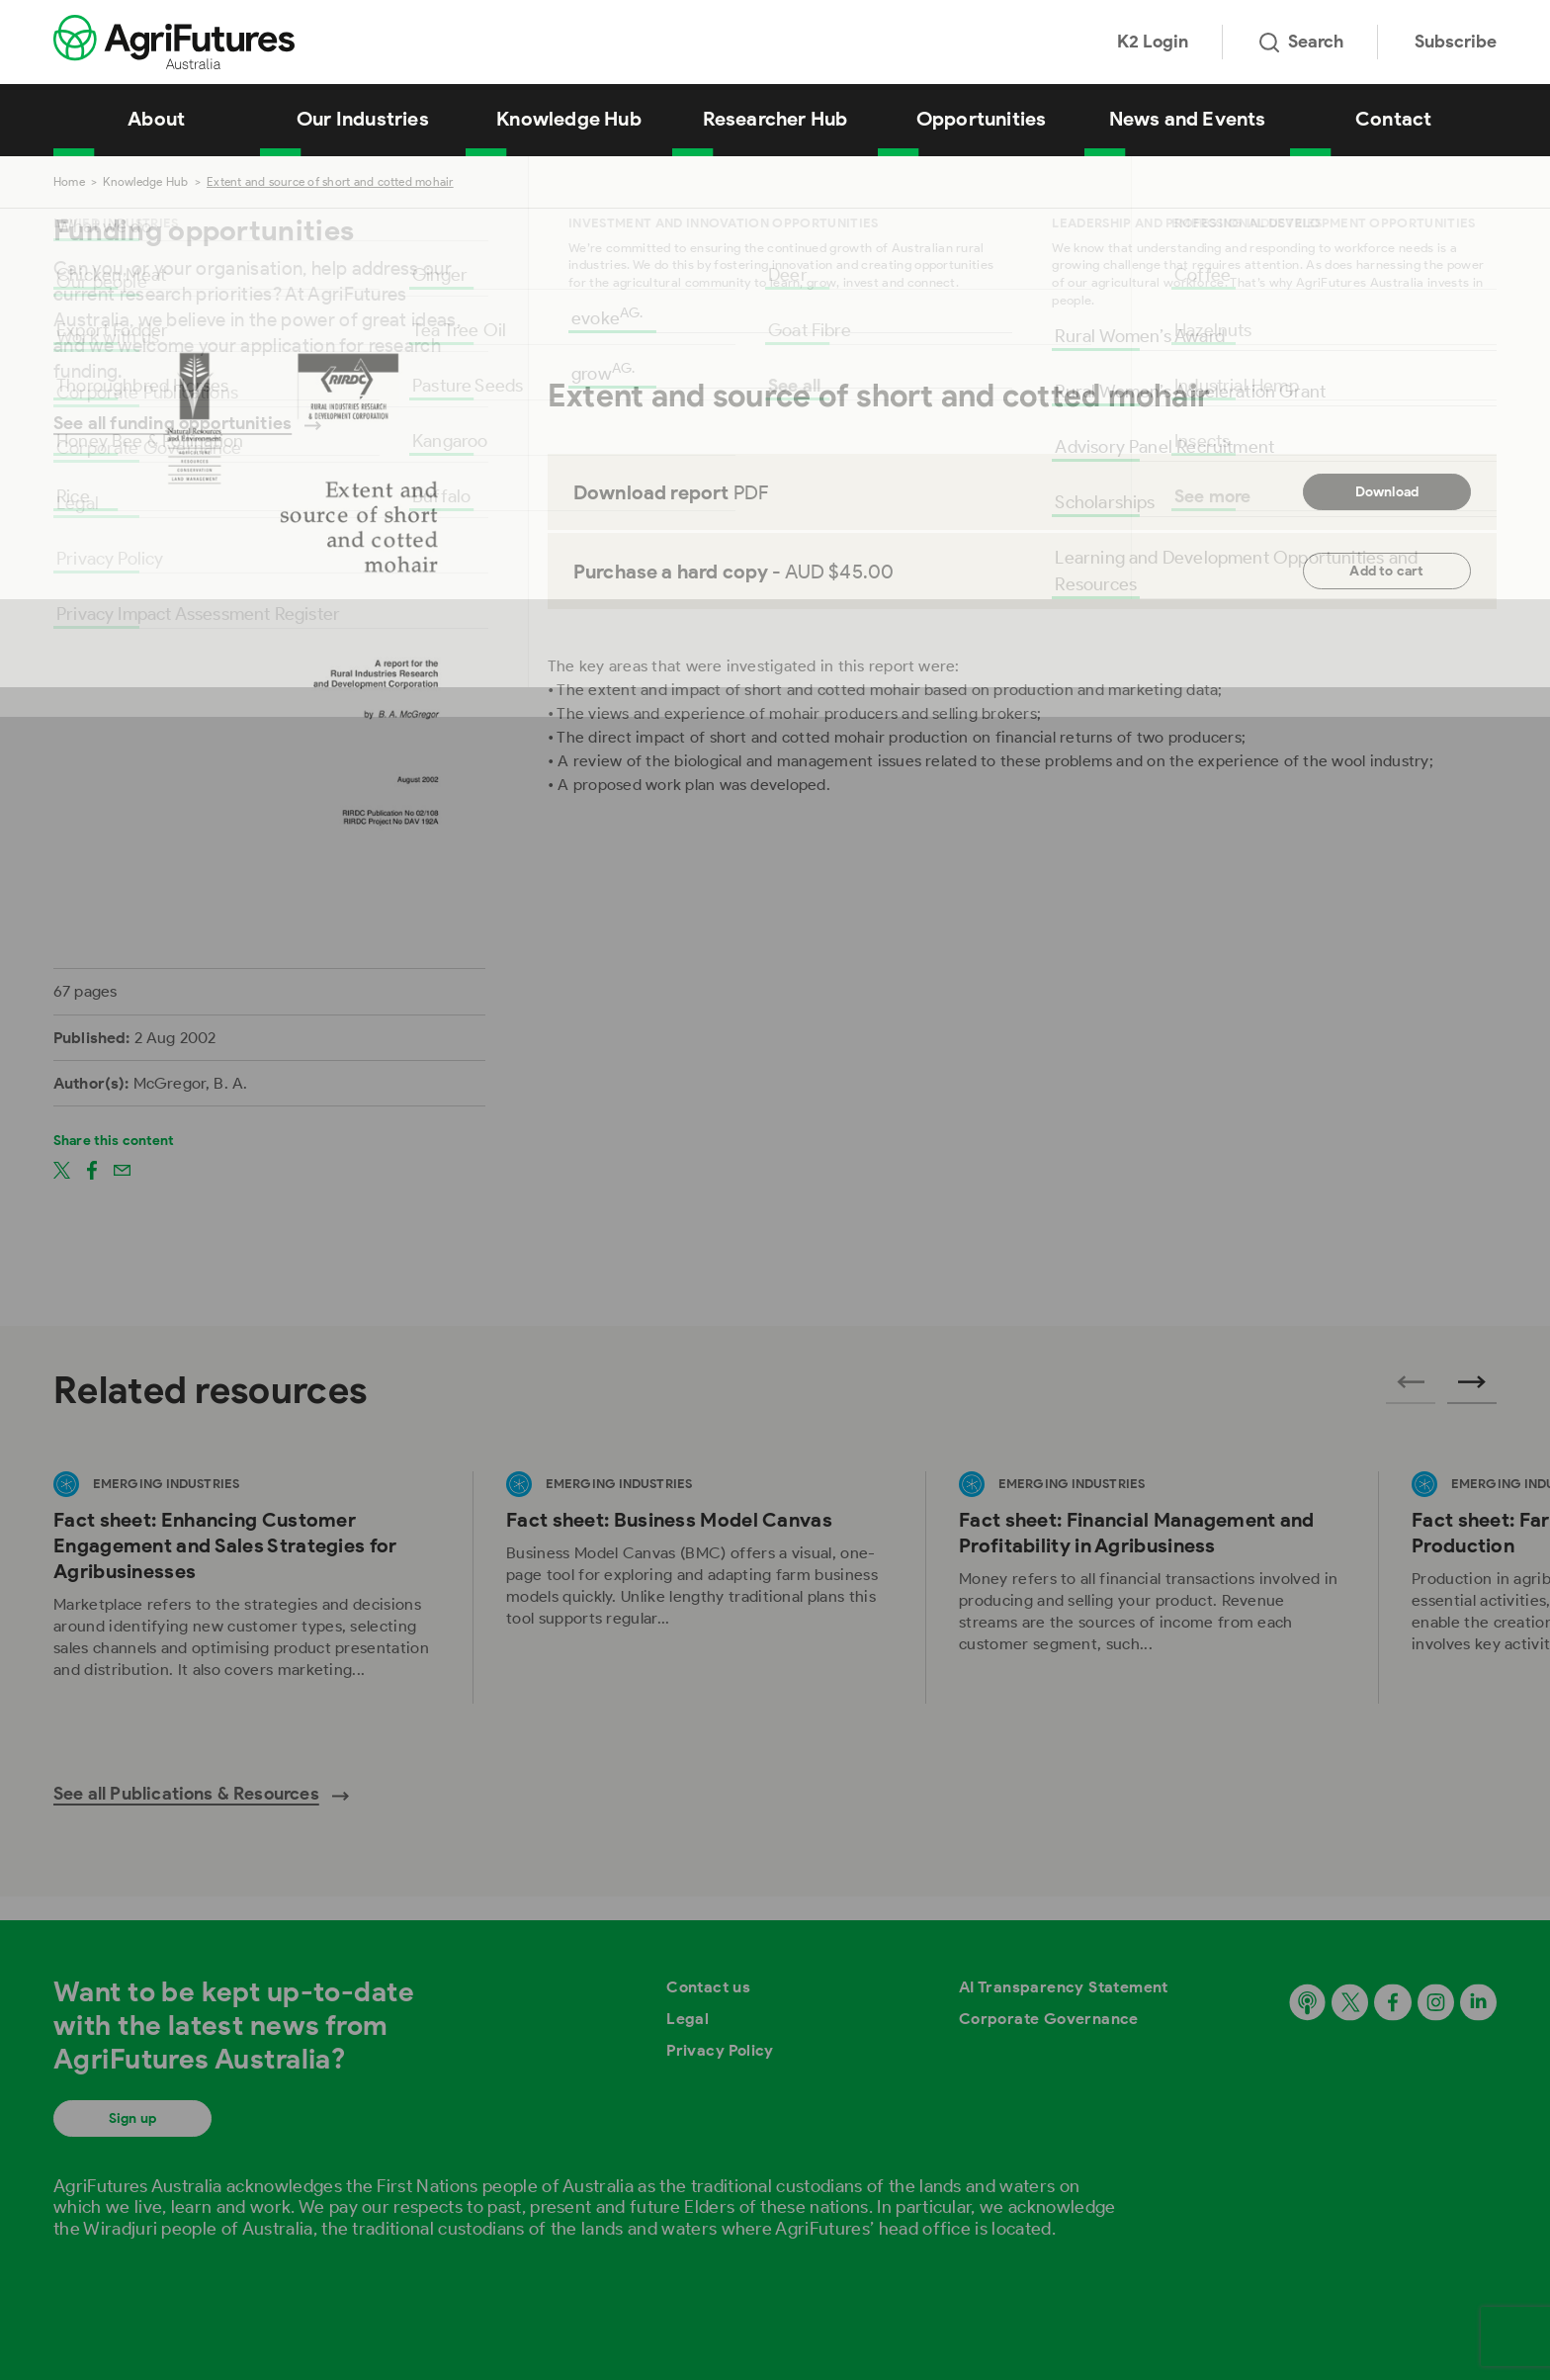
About (156, 119)
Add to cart (1386, 571)
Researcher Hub (775, 119)
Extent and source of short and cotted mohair (330, 181)
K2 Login (1152, 41)
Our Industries (363, 119)
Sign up (132, 2118)
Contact (1393, 119)
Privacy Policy (720, 2050)
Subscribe (1456, 41)
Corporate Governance (1049, 2018)
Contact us (708, 1987)
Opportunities (981, 119)
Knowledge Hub (569, 119)
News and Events (1187, 119)
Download (1387, 492)
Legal (687, 2018)
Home (69, 181)
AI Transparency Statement (1063, 1987)
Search (1301, 41)
